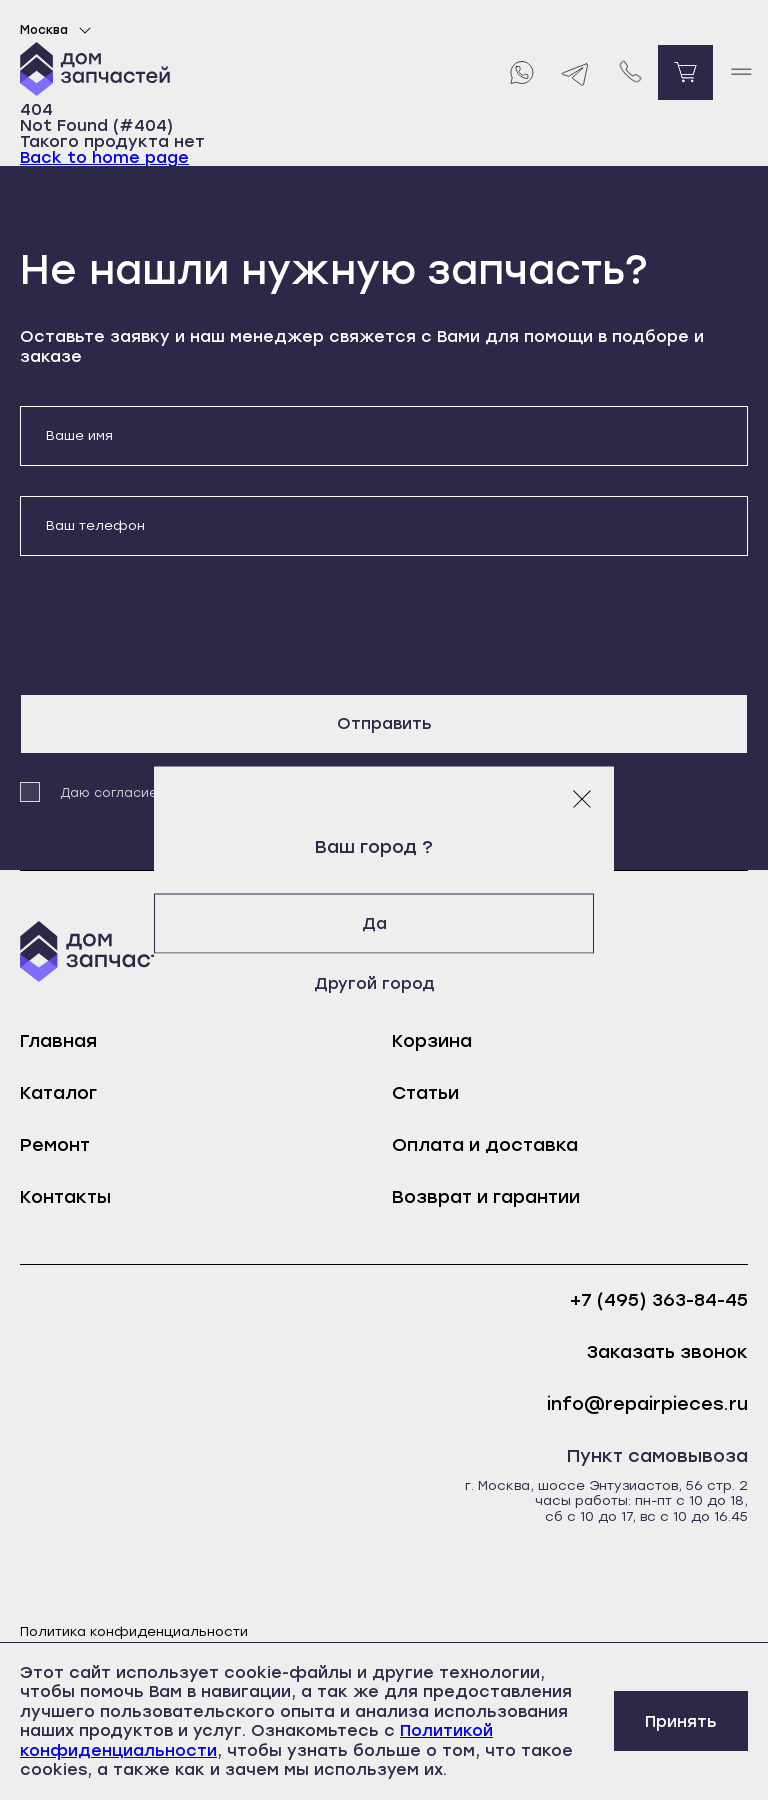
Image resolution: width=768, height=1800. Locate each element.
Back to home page (104, 157)
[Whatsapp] (520, 72)
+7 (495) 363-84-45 (659, 1300)
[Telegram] (575, 72)
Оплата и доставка (485, 1145)
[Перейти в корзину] (685, 72)
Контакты (65, 1197)
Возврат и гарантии (486, 1197)
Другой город (384, 983)
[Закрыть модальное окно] (582, 799)
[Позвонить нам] (630, 72)
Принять (681, 1721)
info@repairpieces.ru (647, 1404)
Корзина (432, 1041)
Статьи (425, 1093)
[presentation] (172, 625)
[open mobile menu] (740, 72)
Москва (58, 30)
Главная (58, 1041)
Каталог (58, 1093)
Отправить (384, 723)
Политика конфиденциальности (134, 1631)
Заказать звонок (667, 1352)
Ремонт (55, 1145)
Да (384, 923)
